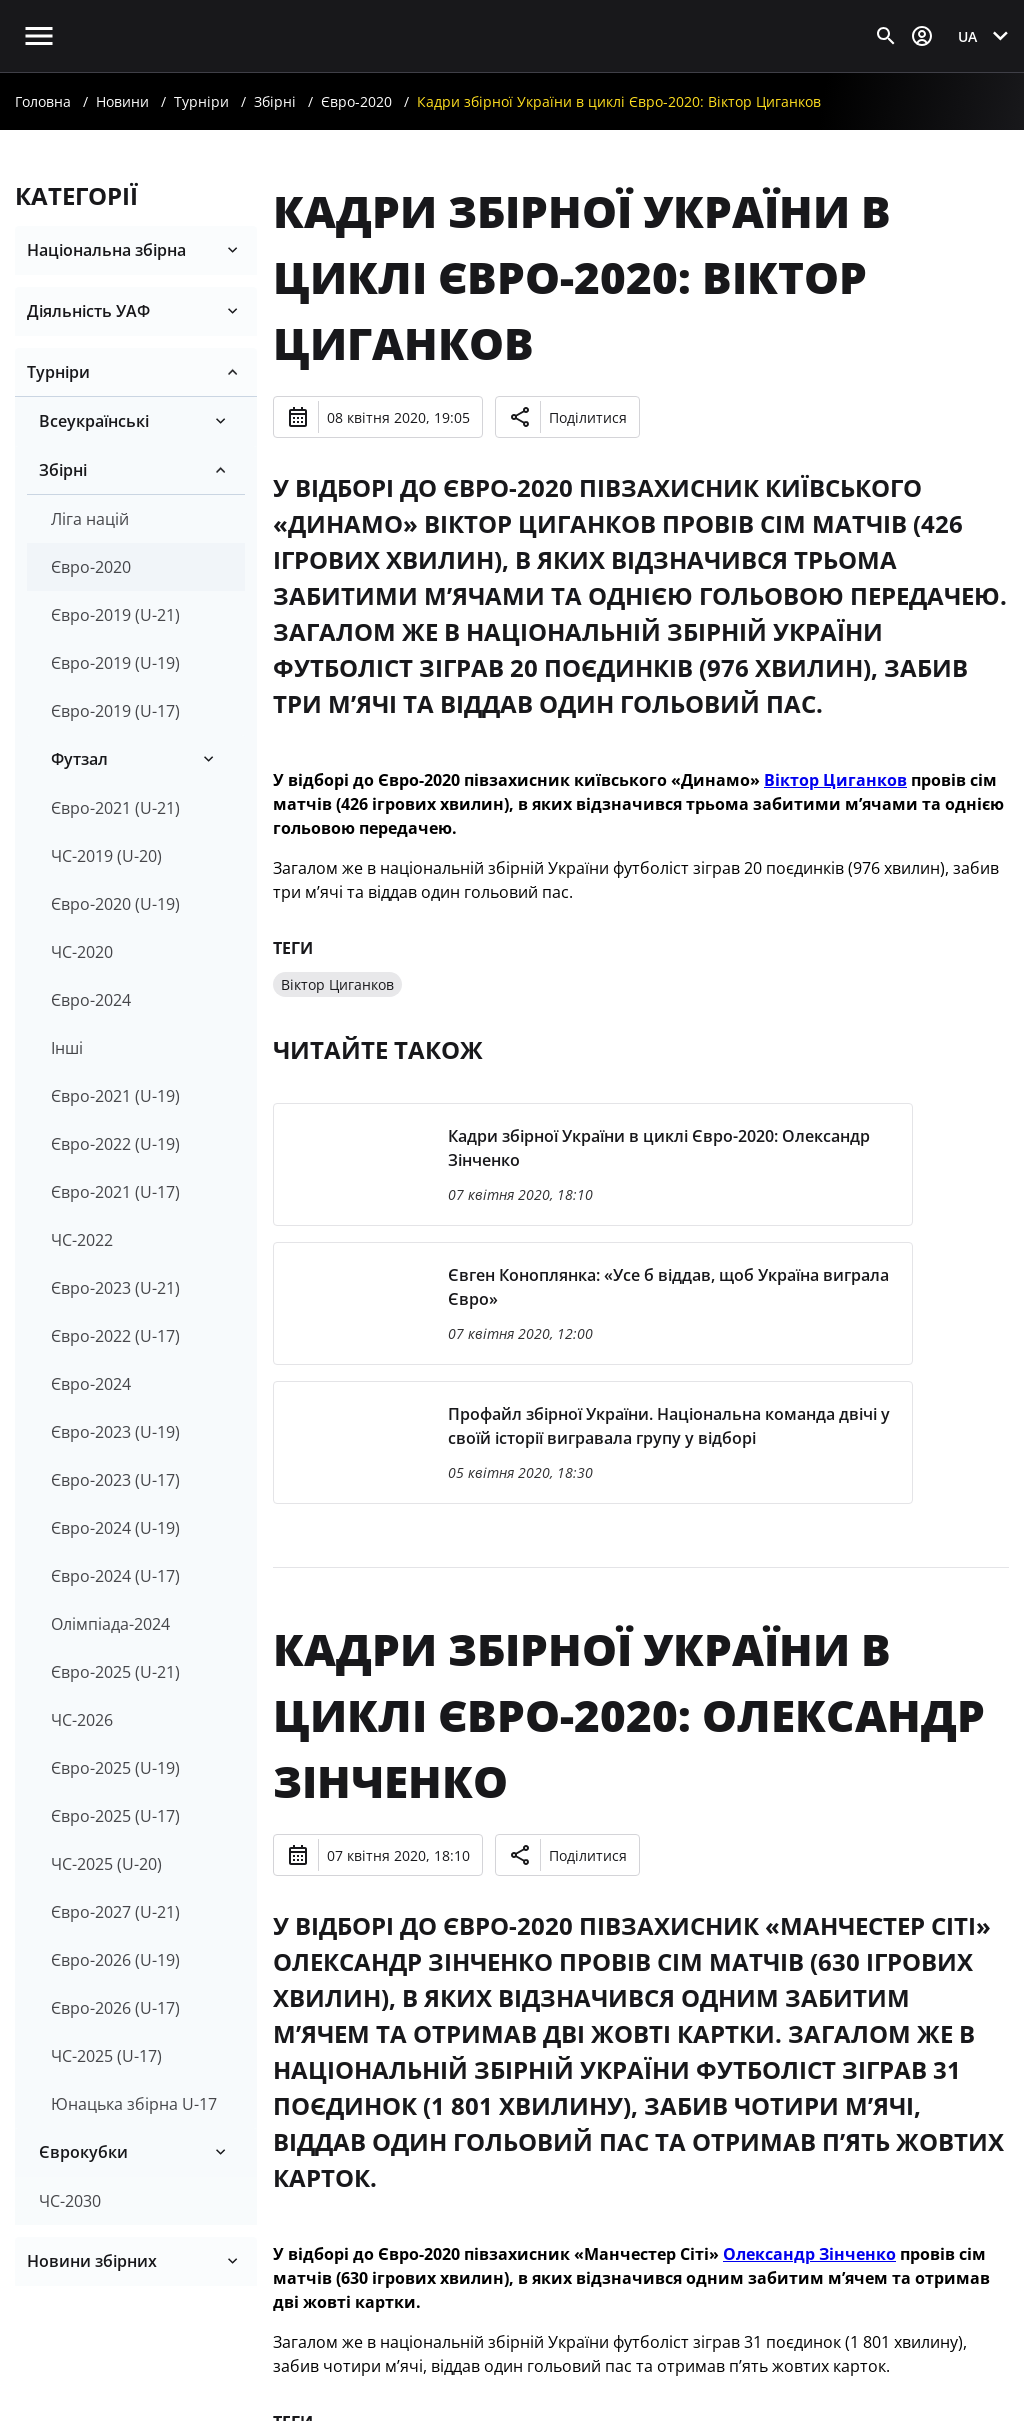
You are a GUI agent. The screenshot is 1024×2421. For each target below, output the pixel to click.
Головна (43, 101)
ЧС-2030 (70, 2201)
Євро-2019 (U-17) (115, 711)
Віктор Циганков (835, 780)
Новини (122, 101)
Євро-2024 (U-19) (115, 1528)
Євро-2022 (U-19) (115, 1144)
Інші (67, 1048)
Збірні (275, 101)
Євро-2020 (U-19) (115, 904)
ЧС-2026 (82, 1720)
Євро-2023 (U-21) (115, 1288)
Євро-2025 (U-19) (115, 1768)
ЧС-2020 (82, 952)
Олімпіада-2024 (110, 1624)
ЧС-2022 (82, 1240)
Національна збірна (106, 250)
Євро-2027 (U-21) (115, 1912)
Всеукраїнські (94, 421)
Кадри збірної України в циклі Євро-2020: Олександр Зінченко (629, 1715)
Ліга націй (90, 519)
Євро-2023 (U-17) (115, 1480)
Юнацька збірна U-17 (134, 2104)
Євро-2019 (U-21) (115, 615)
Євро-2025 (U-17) (115, 1816)
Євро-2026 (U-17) (115, 2008)
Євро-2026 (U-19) (115, 1960)
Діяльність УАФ (88, 311)
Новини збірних (92, 2261)
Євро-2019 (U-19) (115, 663)
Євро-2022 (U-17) (115, 1336)
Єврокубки (83, 2152)
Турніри (201, 101)
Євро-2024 (91, 1000)
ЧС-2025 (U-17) (106, 2056)
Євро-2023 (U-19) (115, 1432)
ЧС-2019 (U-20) (106, 856)
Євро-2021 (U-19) (115, 1096)
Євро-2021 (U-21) (115, 808)
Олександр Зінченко (809, 2254)
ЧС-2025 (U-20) (106, 1864)
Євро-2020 (356, 101)
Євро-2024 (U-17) (115, 1576)
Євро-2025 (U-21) (115, 1672)
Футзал (79, 759)
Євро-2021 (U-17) (115, 1192)
